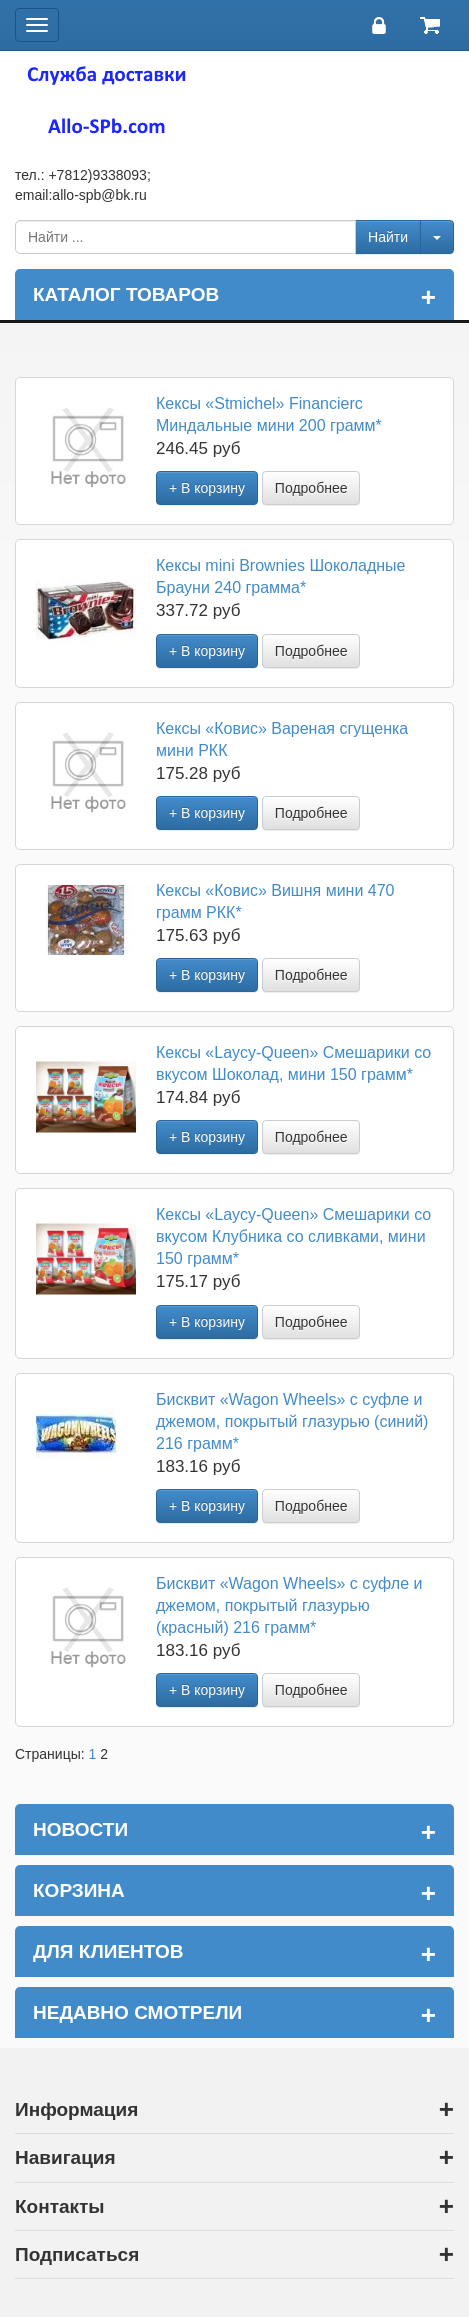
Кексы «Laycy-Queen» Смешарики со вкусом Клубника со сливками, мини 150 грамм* (293, 1236)
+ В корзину (207, 488)
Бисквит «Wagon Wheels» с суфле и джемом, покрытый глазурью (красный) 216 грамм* (289, 1605)
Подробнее (311, 488)
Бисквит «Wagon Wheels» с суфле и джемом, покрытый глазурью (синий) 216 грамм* (292, 1421)
